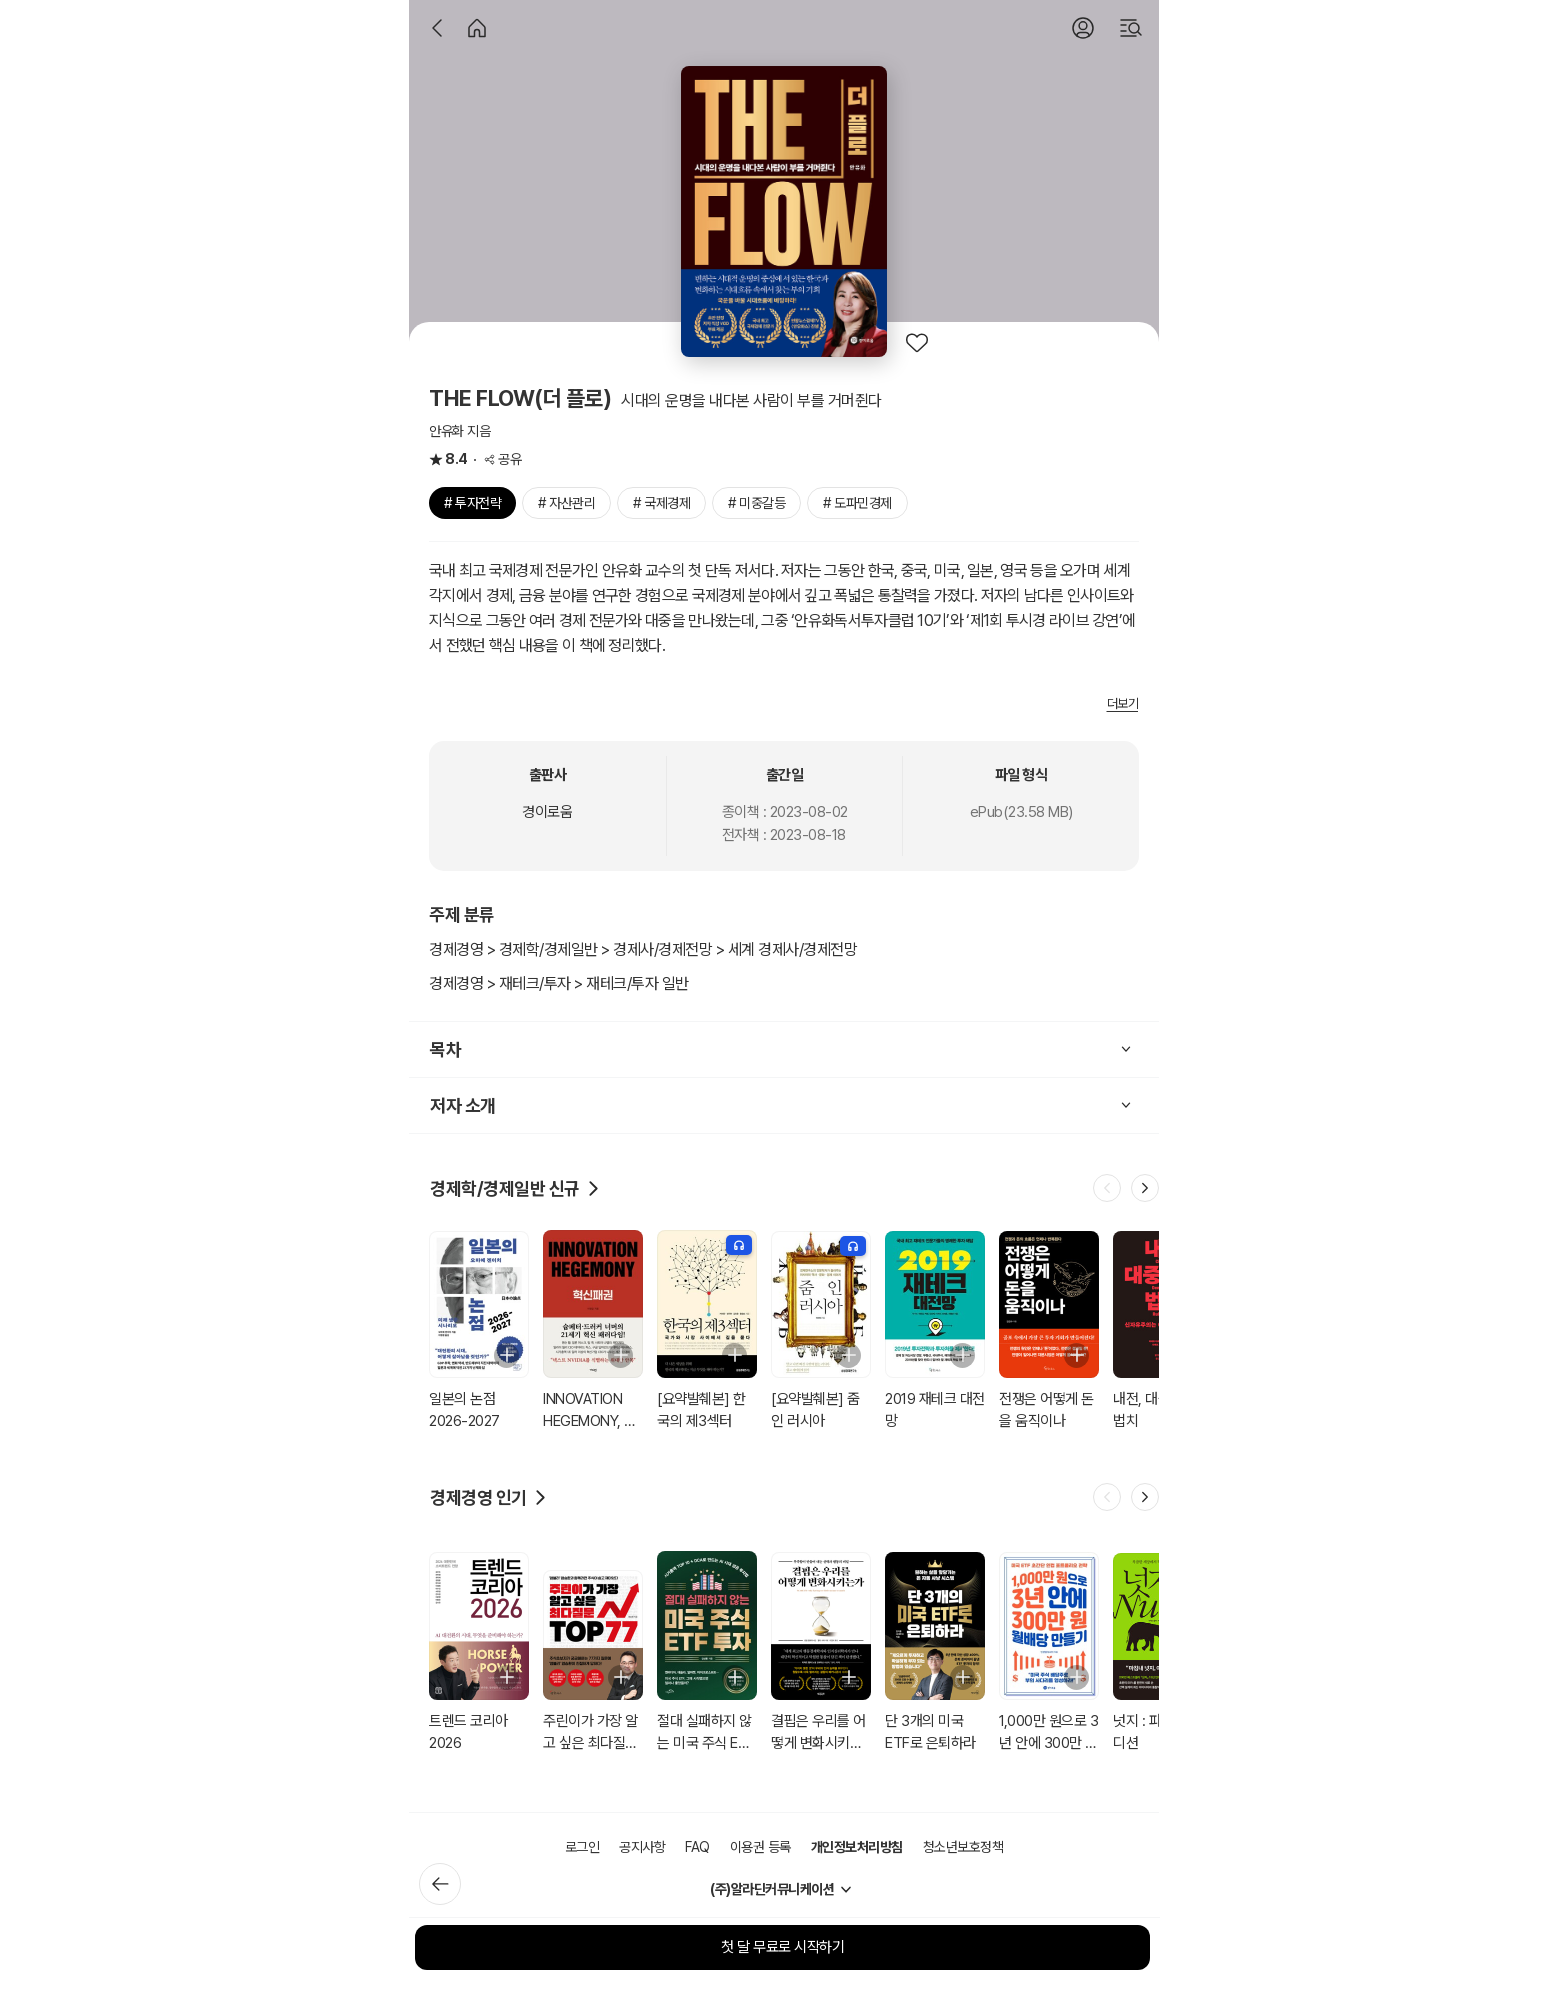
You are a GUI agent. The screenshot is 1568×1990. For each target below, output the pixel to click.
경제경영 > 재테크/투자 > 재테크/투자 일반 (559, 983)
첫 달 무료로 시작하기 (782, 1947)
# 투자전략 (472, 503)
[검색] (1131, 28)
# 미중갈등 (756, 503)
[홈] (477, 28)
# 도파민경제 (857, 503)
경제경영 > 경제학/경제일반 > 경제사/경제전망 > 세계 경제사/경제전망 (643, 949)
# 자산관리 (566, 503)
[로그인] (1083, 28)
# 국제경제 (661, 503)
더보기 (1123, 703)
